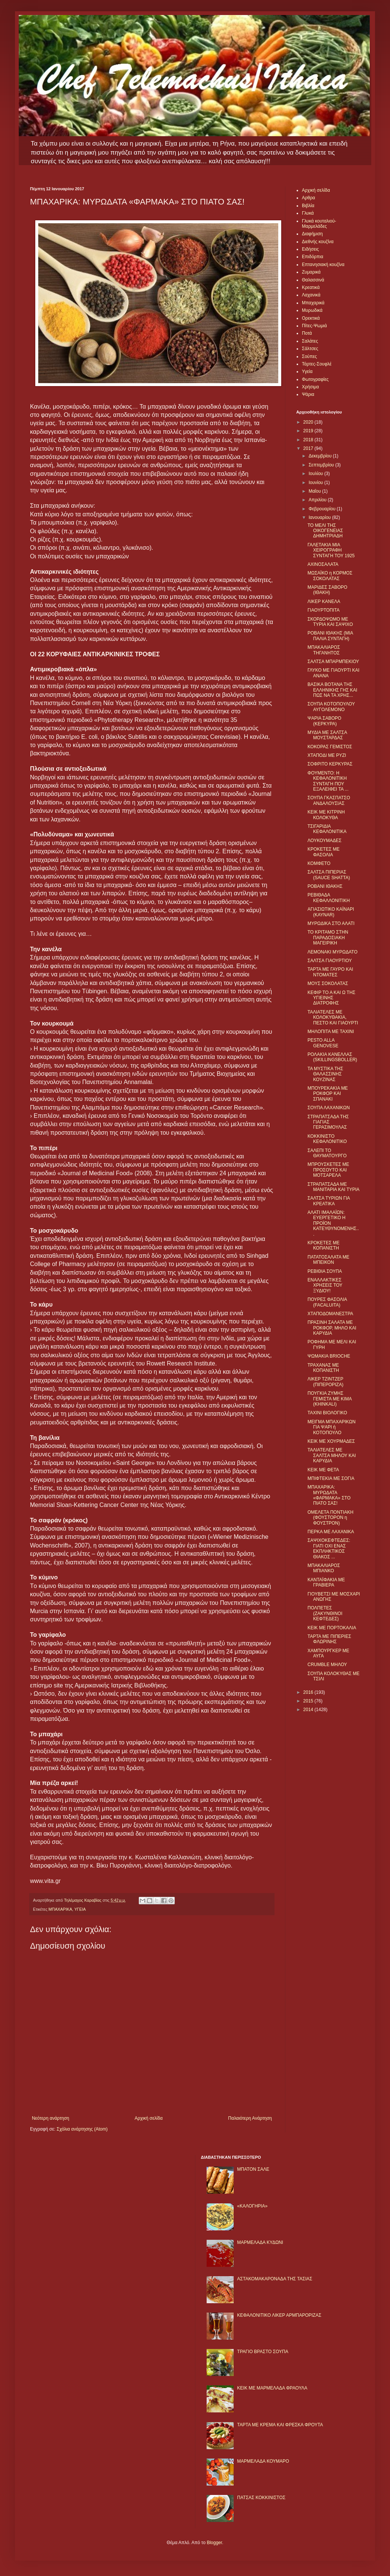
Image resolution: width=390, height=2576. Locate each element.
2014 (309, 1709)
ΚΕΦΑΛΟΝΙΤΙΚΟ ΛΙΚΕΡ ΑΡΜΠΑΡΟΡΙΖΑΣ (279, 2315)
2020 (309, 422)
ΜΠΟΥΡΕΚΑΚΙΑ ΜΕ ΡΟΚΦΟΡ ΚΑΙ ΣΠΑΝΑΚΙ (328, 1094)
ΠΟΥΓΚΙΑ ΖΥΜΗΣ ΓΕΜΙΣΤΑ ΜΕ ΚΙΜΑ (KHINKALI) (330, 1399)
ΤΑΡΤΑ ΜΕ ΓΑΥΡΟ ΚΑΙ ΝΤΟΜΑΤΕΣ (330, 972)
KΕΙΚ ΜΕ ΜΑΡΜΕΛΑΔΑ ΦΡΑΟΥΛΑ (272, 2388)
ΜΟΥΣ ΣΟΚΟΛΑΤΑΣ (328, 983)
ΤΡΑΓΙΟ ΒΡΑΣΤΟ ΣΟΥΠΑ (262, 2351)
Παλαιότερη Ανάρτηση (250, 2118)
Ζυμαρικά (311, 272)
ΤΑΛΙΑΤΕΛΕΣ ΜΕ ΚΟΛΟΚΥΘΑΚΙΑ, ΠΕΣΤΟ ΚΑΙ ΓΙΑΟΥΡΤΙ (333, 1017)
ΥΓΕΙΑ (80, 1909)
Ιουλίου (316, 473)
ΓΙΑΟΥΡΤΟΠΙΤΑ (324, 610)
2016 (309, 1692)
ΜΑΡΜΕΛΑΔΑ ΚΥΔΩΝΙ (260, 2242)
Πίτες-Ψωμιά (314, 325)
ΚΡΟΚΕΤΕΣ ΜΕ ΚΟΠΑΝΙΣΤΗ (323, 1245)
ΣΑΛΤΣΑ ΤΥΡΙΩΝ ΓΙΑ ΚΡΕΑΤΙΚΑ (329, 1201)
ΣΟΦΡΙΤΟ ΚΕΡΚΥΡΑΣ (330, 764)
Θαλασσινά (313, 280)
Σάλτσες (310, 348)
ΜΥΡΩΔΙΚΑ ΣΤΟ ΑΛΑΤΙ (331, 923)
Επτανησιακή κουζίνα (323, 264)
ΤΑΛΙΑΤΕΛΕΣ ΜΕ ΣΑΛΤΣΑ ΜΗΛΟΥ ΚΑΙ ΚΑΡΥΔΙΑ (332, 1455)
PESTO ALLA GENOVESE (323, 1043)
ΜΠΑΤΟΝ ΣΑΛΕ (253, 2169)
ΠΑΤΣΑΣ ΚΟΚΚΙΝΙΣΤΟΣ (261, 2497)
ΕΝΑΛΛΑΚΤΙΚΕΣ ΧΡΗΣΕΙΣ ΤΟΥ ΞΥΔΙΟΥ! (325, 1285)
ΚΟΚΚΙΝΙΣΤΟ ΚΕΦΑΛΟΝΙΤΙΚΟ (327, 1139)
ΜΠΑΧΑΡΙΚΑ (60, 1909)
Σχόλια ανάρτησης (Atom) (82, 2129)
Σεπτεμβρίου (322, 465)
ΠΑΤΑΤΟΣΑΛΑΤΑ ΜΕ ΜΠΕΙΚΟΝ (328, 1259)
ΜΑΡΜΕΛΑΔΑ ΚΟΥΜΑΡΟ (263, 2461)
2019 (309, 430)
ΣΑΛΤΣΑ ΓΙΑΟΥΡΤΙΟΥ (330, 960)
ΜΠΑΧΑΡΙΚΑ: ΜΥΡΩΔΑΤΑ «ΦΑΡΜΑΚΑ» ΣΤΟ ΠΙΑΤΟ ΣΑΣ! (329, 1495)
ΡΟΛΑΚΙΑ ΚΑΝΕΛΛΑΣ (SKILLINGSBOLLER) (332, 1057)
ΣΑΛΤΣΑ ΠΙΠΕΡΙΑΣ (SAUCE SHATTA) (329, 874)
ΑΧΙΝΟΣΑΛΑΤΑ (323, 564)
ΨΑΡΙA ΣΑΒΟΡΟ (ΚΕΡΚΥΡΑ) (324, 721)
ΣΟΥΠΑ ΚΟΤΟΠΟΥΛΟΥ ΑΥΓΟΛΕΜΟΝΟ (331, 706)
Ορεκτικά (311, 318)
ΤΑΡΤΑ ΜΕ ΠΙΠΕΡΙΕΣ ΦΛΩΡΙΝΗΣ (329, 1639)
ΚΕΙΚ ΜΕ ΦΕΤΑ (323, 1469)
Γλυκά (308, 213)
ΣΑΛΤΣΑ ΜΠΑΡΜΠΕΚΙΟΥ (333, 661)
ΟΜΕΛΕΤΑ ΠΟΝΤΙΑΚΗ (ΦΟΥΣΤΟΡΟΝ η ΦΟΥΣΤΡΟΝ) (330, 1518)
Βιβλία (308, 205)
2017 (309, 448)
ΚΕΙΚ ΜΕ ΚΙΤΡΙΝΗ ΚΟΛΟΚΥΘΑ (326, 814)
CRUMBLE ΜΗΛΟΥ (327, 1664)
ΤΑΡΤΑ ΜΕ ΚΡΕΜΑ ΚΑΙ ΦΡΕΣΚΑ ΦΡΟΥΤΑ (280, 2424)
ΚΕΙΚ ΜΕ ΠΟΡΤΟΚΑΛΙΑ (332, 1627)
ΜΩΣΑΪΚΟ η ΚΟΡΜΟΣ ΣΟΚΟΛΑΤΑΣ (330, 575)
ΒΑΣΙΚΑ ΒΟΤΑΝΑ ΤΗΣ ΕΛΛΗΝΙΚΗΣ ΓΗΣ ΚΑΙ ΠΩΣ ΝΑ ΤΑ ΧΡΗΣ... (332, 690)
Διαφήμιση (312, 233)
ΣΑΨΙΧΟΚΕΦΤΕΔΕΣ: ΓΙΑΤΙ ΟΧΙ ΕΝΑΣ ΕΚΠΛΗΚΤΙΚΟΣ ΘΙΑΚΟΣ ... (329, 1548)
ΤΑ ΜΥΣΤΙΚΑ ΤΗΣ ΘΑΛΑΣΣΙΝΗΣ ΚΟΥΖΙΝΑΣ (325, 1074)
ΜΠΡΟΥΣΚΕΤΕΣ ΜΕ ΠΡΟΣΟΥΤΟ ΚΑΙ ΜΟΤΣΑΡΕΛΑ (328, 1170)
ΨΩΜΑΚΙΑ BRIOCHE (329, 1356)
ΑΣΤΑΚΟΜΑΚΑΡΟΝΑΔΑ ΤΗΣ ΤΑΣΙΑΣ (274, 2278)
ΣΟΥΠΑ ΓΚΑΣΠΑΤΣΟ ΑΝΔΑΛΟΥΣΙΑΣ (329, 800)
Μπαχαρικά (313, 302)
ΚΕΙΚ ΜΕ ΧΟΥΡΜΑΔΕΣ (331, 1441)
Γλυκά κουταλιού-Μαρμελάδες (319, 223)
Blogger (214, 2542)
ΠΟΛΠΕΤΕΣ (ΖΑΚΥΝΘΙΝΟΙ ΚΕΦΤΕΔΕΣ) (325, 1613)
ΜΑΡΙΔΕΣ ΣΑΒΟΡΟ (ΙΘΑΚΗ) (327, 590)
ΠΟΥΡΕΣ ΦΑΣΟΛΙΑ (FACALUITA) (327, 1302)
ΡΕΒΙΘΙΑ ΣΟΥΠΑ (325, 1271)
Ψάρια (308, 394)
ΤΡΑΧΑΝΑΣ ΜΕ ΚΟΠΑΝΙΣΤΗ (323, 1367)
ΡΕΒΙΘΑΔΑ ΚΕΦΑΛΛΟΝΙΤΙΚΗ (329, 897)
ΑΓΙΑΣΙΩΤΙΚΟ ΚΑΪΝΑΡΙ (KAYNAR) (331, 912)
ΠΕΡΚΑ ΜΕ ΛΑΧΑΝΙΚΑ (331, 1531)
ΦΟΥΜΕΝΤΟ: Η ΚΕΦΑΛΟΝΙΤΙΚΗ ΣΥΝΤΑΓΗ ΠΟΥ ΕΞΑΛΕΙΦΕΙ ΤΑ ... (328, 781)
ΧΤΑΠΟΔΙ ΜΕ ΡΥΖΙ (327, 755)
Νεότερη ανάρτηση (50, 2118)
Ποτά (307, 333)
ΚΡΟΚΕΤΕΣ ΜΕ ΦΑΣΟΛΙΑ (323, 852)
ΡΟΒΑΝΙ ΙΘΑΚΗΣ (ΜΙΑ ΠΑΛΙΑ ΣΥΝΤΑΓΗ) (330, 635)
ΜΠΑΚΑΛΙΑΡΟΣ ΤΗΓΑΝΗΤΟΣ (324, 650)
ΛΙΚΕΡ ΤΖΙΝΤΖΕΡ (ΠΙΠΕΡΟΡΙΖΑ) (326, 1381)
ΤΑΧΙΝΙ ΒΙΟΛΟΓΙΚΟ (327, 1412)
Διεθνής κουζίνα (317, 241)
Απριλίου (318, 499)
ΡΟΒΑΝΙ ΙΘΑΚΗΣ (325, 886)
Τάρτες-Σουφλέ (317, 364)
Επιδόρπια (312, 256)
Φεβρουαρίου (323, 508)
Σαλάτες (310, 341)
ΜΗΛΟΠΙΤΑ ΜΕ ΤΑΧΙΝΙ (331, 1031)
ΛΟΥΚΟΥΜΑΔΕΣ (325, 840)
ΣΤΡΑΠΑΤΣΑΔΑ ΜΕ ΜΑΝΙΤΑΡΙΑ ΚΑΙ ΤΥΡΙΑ (334, 1187)
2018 (309, 439)
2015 (309, 1701)
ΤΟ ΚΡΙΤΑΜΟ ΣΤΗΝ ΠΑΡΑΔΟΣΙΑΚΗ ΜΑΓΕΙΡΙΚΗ (328, 937)
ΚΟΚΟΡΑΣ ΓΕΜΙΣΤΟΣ (330, 746)
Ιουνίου (316, 482)
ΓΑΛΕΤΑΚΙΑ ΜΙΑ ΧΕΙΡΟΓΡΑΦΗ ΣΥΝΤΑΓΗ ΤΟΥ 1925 (331, 550)
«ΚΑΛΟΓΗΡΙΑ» (252, 2206)
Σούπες (309, 356)
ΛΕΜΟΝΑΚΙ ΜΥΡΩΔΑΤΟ (332, 952)
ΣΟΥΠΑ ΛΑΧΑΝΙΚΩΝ (329, 1107)
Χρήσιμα (310, 386)
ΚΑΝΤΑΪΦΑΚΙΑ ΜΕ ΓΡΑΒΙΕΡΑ (326, 1582)
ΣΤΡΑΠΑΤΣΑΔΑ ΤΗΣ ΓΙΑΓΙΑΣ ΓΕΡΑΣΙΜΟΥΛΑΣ (328, 1122)
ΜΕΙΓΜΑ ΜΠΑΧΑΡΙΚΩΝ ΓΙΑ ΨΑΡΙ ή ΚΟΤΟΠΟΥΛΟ (332, 1427)
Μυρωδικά (312, 310)
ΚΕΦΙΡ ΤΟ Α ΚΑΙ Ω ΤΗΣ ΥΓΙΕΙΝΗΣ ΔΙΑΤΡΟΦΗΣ (332, 998)
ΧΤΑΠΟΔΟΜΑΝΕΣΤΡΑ (330, 1313)
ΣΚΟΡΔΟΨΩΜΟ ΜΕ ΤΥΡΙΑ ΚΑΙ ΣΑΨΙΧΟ (330, 622)
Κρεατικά (311, 287)
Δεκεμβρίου (321, 456)
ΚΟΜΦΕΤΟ (319, 863)
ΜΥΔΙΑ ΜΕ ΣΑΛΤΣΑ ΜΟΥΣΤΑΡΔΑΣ (327, 735)
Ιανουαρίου (320, 517)
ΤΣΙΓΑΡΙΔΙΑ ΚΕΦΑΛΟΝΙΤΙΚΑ (327, 829)
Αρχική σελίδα (149, 2118)
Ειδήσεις (310, 249)
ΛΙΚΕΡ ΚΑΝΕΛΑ (324, 601)
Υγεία (307, 371)
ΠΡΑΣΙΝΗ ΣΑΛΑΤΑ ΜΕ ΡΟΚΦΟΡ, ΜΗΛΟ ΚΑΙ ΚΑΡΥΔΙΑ (332, 1328)
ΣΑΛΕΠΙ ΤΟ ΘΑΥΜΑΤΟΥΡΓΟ (327, 1153)
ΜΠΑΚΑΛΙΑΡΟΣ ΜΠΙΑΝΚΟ (324, 1568)
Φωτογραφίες (315, 379)
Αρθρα (308, 197)
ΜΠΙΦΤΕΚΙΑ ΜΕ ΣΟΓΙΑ (331, 1478)
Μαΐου (315, 491)
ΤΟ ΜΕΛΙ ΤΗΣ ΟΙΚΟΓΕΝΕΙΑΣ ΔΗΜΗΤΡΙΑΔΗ (325, 531)
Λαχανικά (311, 295)
